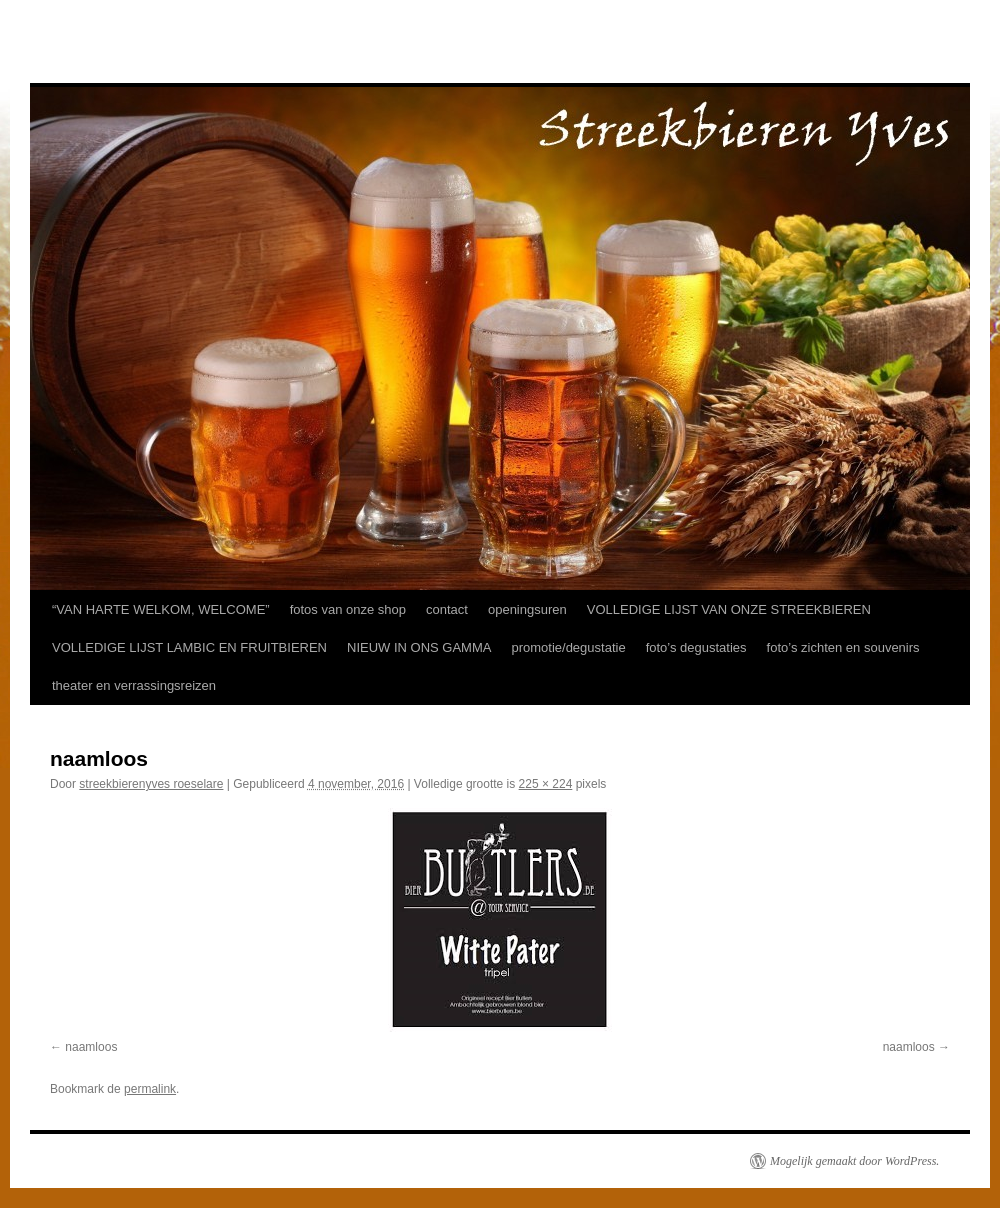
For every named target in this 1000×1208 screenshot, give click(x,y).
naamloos (91, 1047)
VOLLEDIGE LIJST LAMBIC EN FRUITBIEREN (189, 647)
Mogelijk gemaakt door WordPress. (854, 1161)
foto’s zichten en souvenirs (843, 647)
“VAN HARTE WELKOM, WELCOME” (161, 609)
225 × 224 (546, 784)
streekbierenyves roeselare (151, 784)
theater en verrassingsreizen (134, 685)
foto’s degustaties (696, 647)
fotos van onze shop (348, 609)
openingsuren (527, 609)
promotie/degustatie (568, 647)
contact (447, 609)
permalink (150, 1089)
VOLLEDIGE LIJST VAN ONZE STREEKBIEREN (729, 609)
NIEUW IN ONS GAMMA (419, 647)
